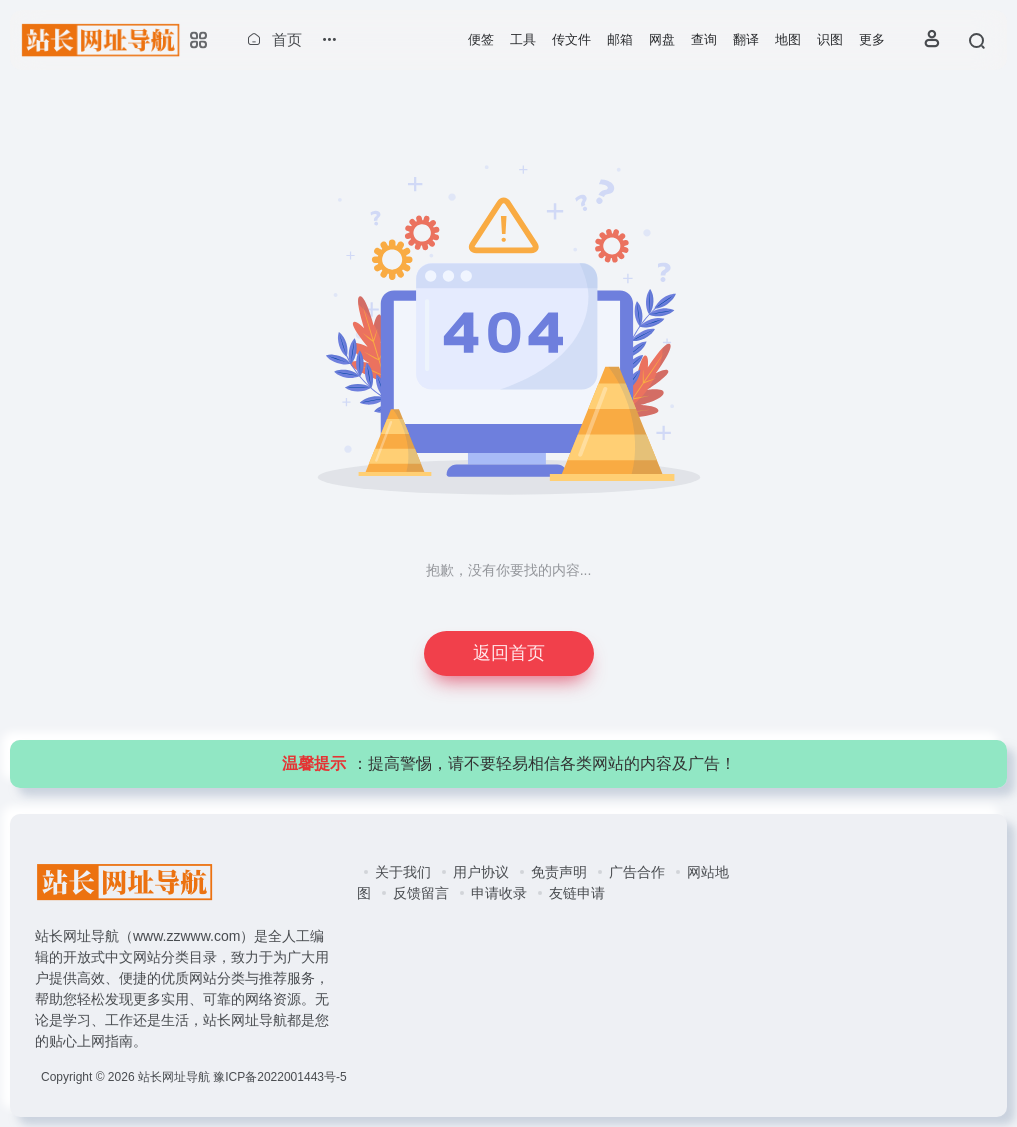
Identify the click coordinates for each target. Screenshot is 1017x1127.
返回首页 (509, 653)
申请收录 (499, 893)
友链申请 (577, 893)
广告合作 (637, 872)
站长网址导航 (174, 1077)
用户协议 (481, 872)
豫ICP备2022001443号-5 (279, 1077)
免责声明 (559, 872)
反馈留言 (421, 893)
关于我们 (403, 872)
